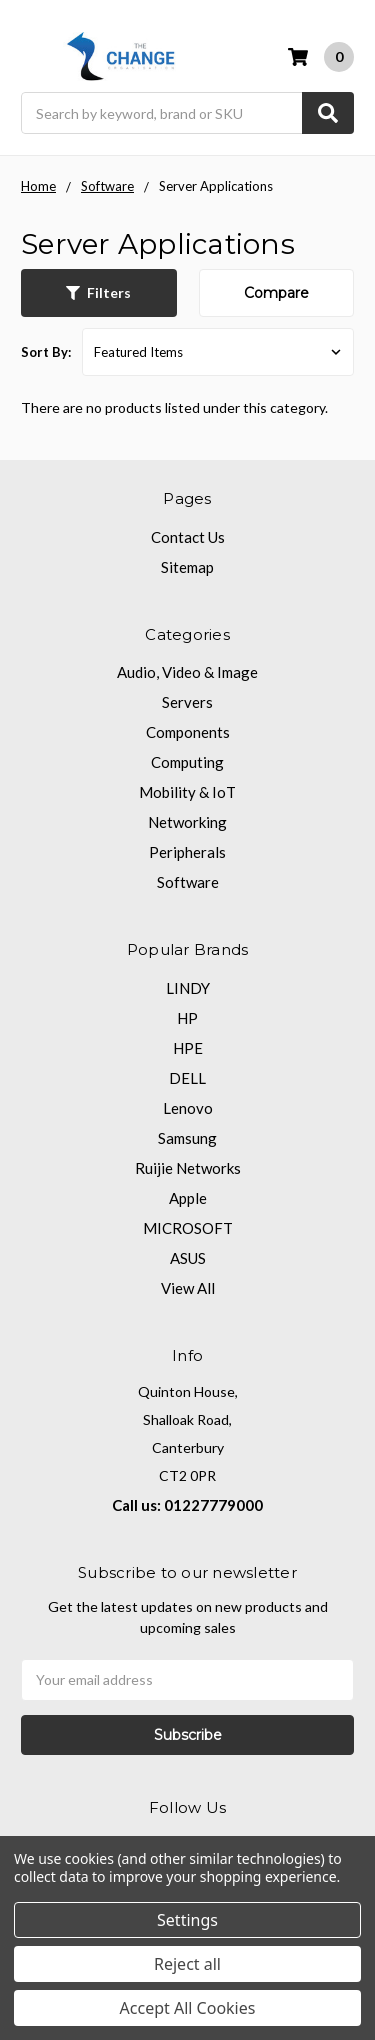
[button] (99, 293)
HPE (188, 1048)
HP (187, 1018)
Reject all (187, 1964)
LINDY (188, 988)
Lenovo (188, 1108)
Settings (187, 1920)
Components (188, 732)
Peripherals (187, 852)
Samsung (187, 1138)
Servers (187, 702)
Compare (276, 293)
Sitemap (187, 567)
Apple (188, 1198)
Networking (187, 822)
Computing (187, 762)
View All (188, 1288)
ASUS (188, 1258)
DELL (187, 1078)
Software (188, 882)
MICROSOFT (188, 1228)
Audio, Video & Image (187, 672)
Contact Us (188, 537)
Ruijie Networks (188, 1168)
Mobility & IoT (187, 792)
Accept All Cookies (188, 2008)
